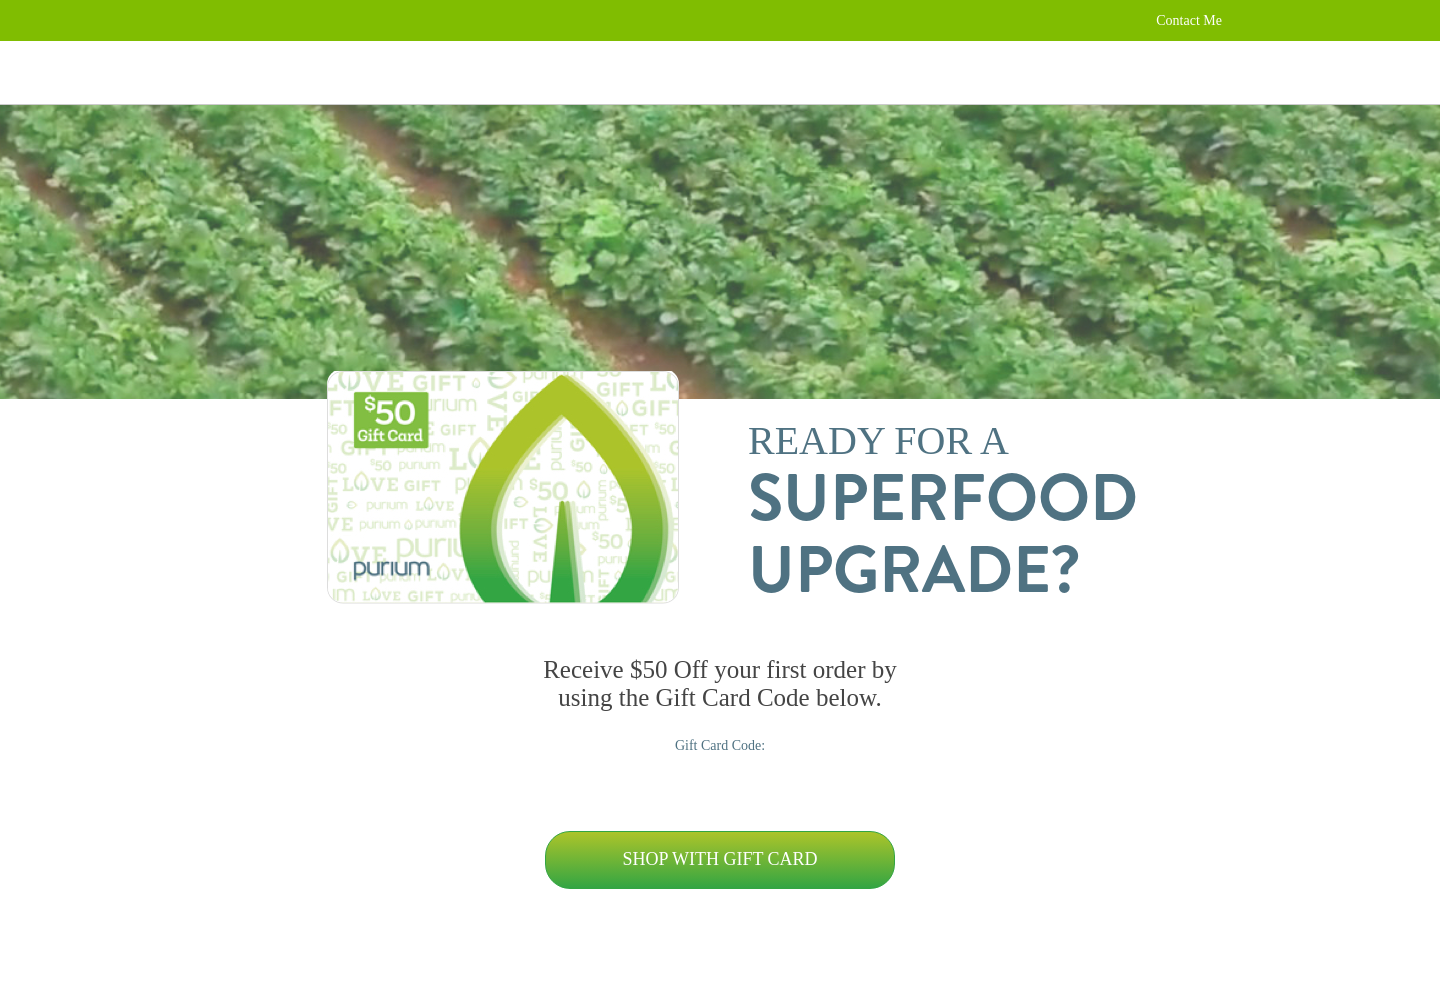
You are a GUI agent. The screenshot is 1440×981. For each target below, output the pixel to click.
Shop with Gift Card (719, 859)
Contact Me (1189, 20)
